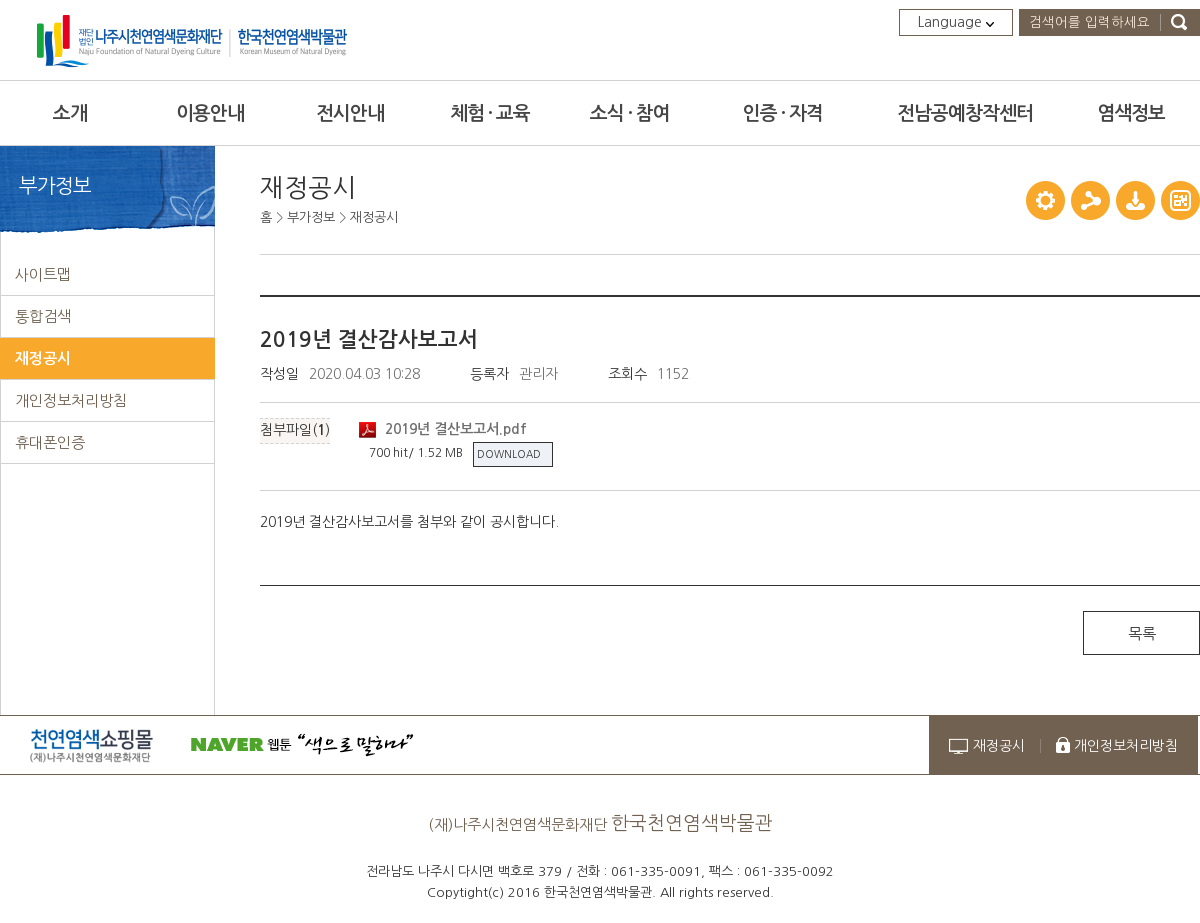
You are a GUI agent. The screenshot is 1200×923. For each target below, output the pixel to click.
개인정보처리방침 (1126, 746)
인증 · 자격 (783, 113)
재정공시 (374, 217)
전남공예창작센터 (965, 113)
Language (956, 22)
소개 (70, 113)
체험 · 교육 (490, 113)
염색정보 (1131, 113)
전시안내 (350, 113)
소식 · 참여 (630, 113)
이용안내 (210, 113)
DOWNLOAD (509, 454)
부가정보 (311, 217)
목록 (1142, 633)
